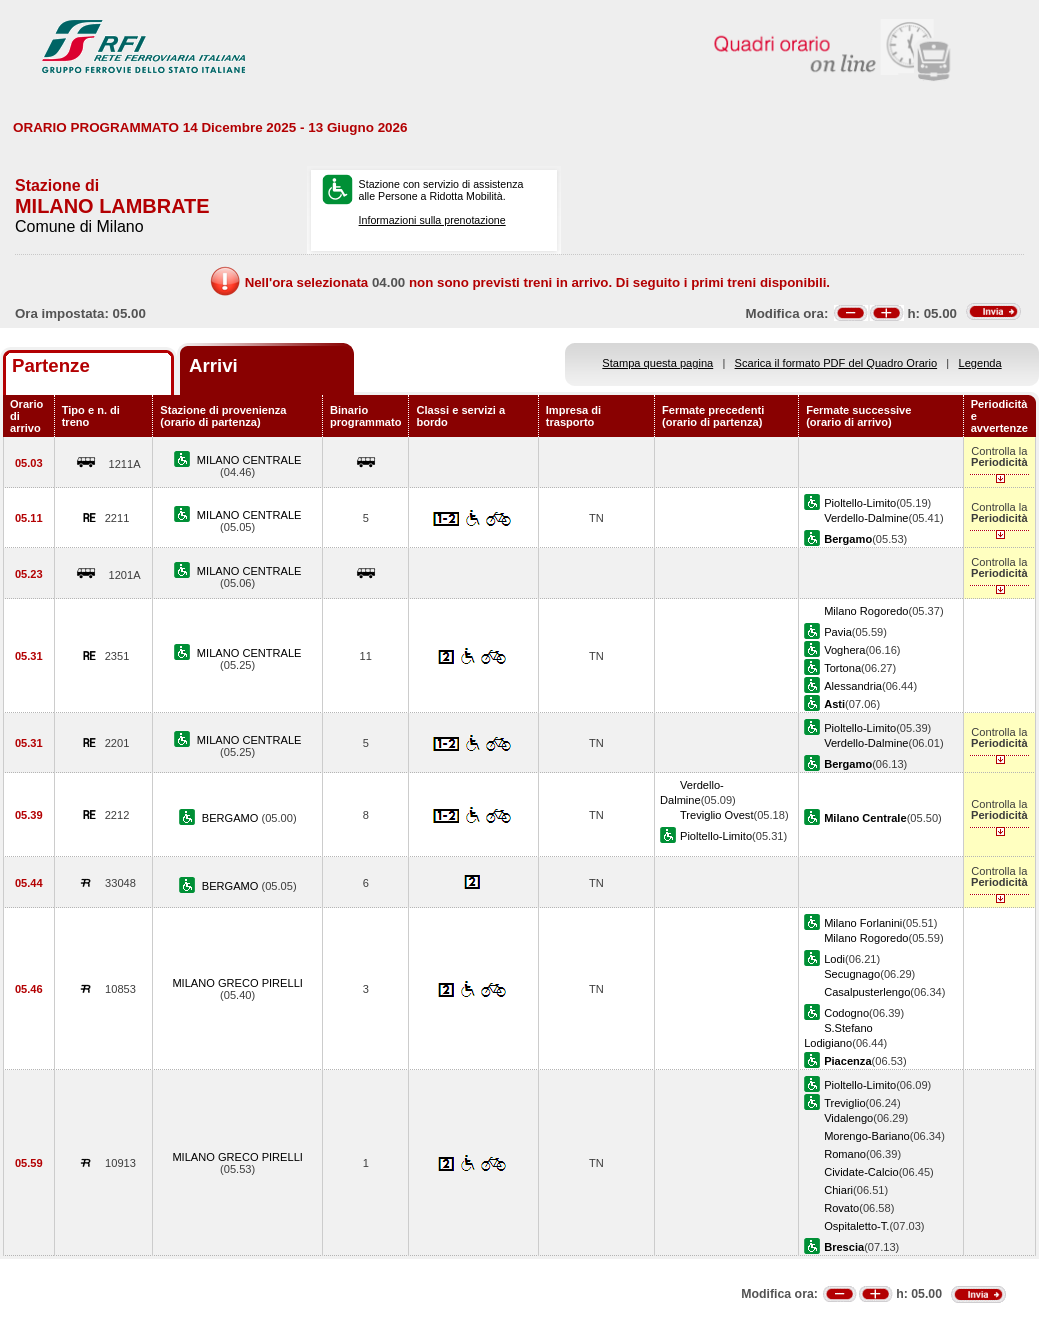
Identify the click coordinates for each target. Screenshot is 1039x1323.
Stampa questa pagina (657, 363)
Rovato (841, 1208)
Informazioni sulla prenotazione (432, 220)
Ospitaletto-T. (856, 1226)
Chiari (838, 1190)
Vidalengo (848, 1118)
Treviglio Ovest (716, 815)
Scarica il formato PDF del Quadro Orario (836, 363)
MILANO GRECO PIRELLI (237, 983)
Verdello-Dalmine (866, 518)
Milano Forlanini (863, 923)
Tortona (842, 668)
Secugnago (852, 974)
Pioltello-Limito (860, 503)
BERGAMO (232, 818)
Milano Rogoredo (866, 611)
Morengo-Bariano (867, 1136)
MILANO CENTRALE (249, 460)
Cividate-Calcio (861, 1172)
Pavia (838, 632)
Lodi (834, 959)
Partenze (51, 365)
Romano (845, 1154)
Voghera (844, 650)
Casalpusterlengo (867, 992)
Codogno (846, 1013)
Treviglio (844, 1103)
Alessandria (853, 686)
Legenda (980, 363)
